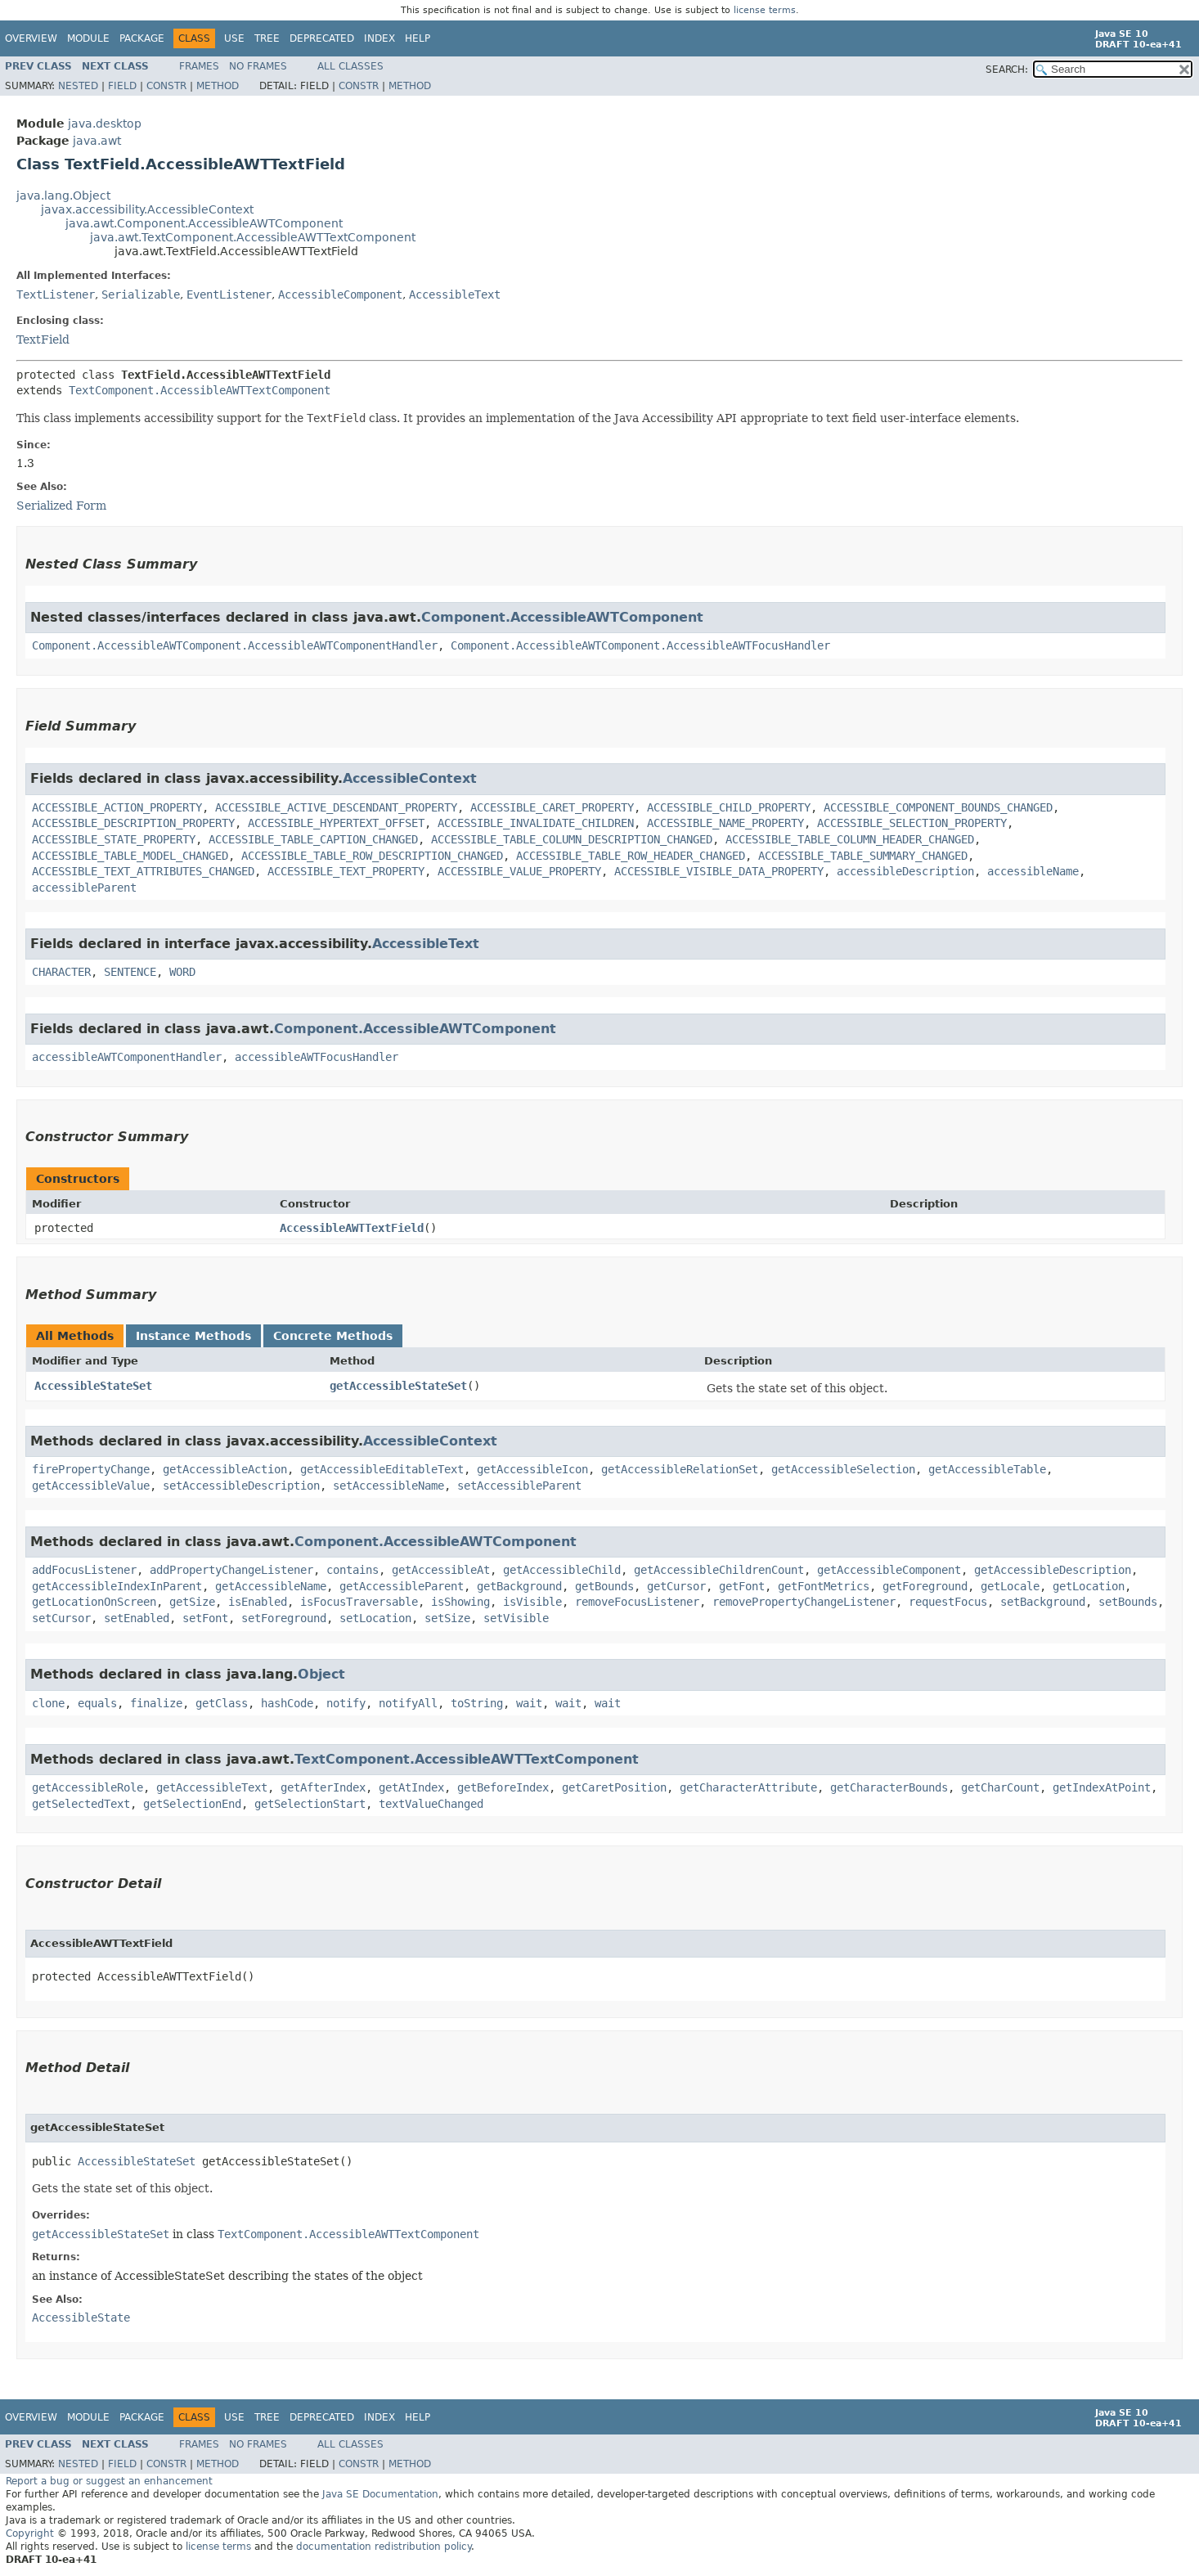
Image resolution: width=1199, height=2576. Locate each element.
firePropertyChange (91, 1469)
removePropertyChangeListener (804, 1601)
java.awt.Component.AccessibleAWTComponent (204, 223)
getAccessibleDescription (1052, 1569)
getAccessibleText (211, 1787)
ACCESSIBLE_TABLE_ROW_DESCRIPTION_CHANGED (372, 855)
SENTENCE (130, 971)
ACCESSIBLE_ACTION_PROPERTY (117, 807)
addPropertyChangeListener (231, 1569)
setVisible (516, 1618)
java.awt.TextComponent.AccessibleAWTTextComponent (252, 237)
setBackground (1042, 1601)
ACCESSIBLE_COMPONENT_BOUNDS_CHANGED (938, 807)
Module (88, 38)
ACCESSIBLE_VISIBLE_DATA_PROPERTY (719, 871)
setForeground (283, 1618)
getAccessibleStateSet (398, 1385)
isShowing (460, 1601)
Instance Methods (193, 1335)
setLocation (375, 1618)
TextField (43, 339)
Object (321, 1674)
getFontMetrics (823, 1586)
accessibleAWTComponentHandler (127, 1056)
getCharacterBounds (889, 1787)
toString (477, 1703)
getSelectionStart (310, 1803)
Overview (31, 38)
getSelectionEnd (192, 1803)
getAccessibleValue (91, 1485)
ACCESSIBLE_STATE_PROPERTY (113, 839)
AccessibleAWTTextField (352, 1227)
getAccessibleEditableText (382, 1469)
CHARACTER (61, 971)
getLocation (1089, 1586)
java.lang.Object (63, 195)
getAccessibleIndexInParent (117, 1586)
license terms (765, 10)
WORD (182, 971)
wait (529, 1703)
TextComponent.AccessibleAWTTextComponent (199, 390)
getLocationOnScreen (94, 1601)
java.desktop (104, 123)
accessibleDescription (905, 871)
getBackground (519, 1586)
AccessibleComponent (340, 294)
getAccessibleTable (987, 1469)
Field (122, 86)
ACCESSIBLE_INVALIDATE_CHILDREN (536, 822)
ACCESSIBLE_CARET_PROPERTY (552, 807)
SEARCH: (1007, 69)
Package (141, 38)
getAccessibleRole (87, 1787)
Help (417, 38)
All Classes (350, 66)
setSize (447, 1618)
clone (48, 1703)
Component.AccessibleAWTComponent (562, 617)
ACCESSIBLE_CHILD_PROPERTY (729, 807)
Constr (166, 86)
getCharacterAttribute (748, 1787)
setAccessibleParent (519, 1485)
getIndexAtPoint (1102, 1787)
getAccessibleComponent (889, 1569)
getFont (742, 1586)
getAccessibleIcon (532, 1469)
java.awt (97, 140)
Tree (267, 38)
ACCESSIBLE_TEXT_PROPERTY (345, 871)
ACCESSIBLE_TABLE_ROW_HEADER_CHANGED (630, 855)
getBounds (604, 1586)
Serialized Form (61, 505)
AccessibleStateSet (93, 1385)
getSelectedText (81, 1803)
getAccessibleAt (441, 1569)
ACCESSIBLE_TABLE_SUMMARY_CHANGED (863, 855)
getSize (192, 1601)
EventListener (229, 294)
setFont (205, 1618)
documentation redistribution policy (383, 2546)
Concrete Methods (333, 1335)
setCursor (61, 1618)
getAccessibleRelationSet (679, 1469)
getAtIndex (411, 1787)
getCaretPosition (614, 1787)
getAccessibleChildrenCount (719, 1569)
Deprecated (322, 38)
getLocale (1010, 1586)
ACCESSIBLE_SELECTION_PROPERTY (912, 822)
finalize (156, 1703)
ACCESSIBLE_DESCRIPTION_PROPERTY (133, 822)
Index (379, 38)
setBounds (1127, 1601)
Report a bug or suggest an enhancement (109, 2481)
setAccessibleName (388, 1485)
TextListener (55, 294)
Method (217, 86)
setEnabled (136, 1618)
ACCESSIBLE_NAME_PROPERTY (725, 822)
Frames (199, 66)
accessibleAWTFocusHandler (316, 1056)
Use (234, 38)
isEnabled (257, 1601)
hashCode (287, 1703)
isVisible (532, 1601)
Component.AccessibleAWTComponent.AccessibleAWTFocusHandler (640, 645)
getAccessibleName (270, 1586)
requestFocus (948, 1601)
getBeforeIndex (503, 1787)
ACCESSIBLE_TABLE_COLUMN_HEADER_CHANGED (849, 839)
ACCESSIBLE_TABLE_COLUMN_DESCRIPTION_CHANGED (571, 839)
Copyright (30, 2533)
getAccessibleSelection (843, 1469)
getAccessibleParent (401, 1586)
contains (352, 1569)
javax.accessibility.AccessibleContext (147, 209)
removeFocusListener (637, 1601)
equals (97, 1703)
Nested (78, 86)
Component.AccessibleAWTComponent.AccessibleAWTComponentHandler (235, 645)
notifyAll (408, 1703)
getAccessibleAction (225, 1469)
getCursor (676, 1586)
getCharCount (1000, 1787)
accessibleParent (84, 887)
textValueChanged (431, 1803)
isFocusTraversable (359, 1601)
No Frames (258, 66)
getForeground (925, 1586)
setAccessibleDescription (241, 1485)
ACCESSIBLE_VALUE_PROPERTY (519, 871)
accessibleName (1033, 871)
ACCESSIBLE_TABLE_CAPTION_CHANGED (313, 839)
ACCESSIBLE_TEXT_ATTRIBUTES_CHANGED (143, 871)
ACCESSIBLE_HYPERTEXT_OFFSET (336, 822)
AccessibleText (455, 294)
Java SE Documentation (380, 2494)
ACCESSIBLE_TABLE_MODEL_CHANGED (130, 855)
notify (346, 1703)
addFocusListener (84, 1569)
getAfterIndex (323, 1787)
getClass (221, 1703)
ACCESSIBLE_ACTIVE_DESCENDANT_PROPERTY (336, 807)
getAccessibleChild (562, 1569)
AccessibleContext (410, 778)
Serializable (140, 294)
